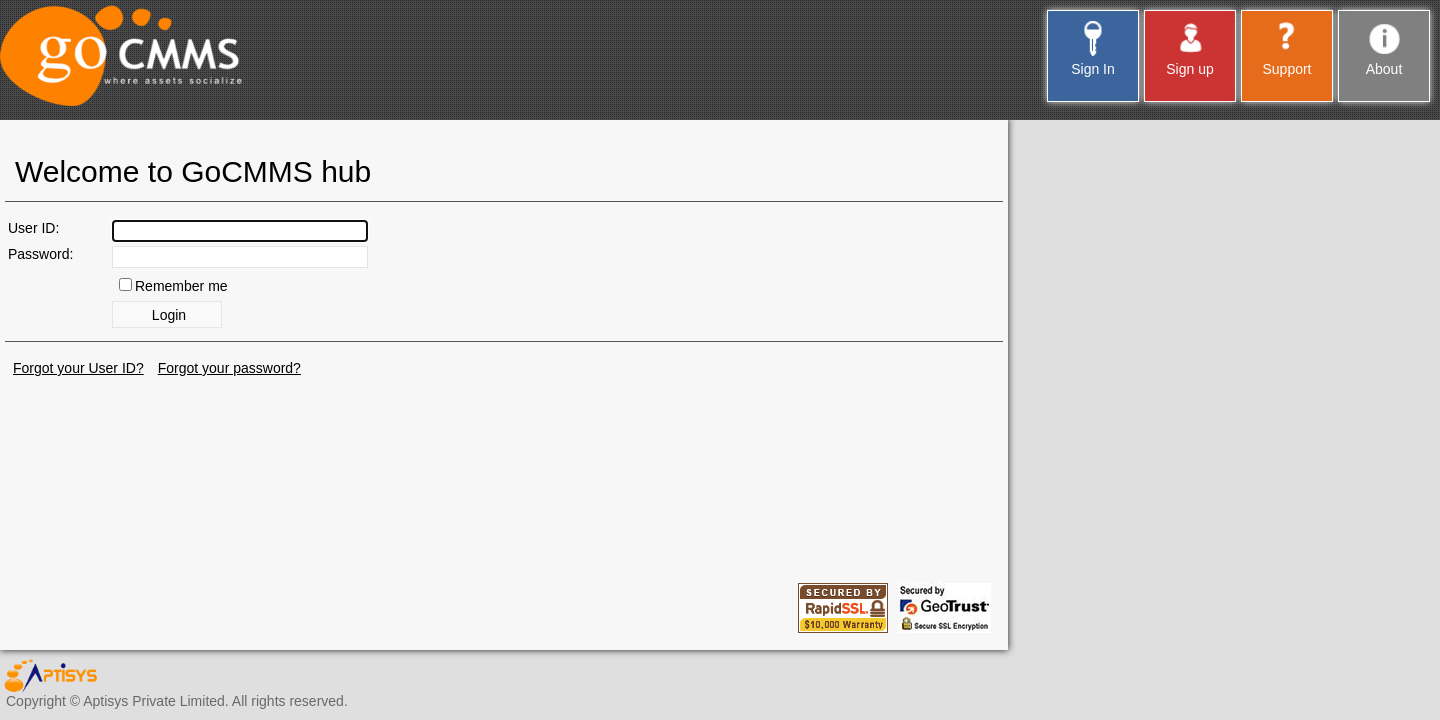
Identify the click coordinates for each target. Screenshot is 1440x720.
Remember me (181, 286)
